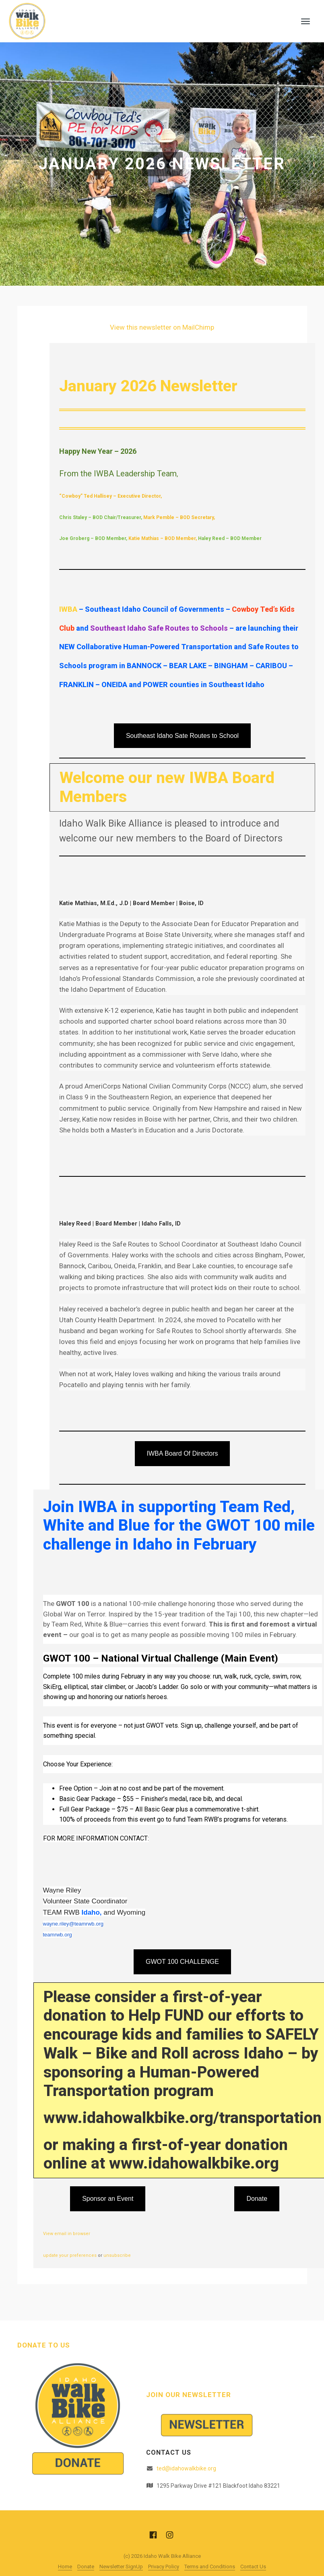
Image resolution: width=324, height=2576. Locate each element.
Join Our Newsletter (188, 2395)
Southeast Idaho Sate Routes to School (182, 735)
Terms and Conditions (209, 2567)
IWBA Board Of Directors (182, 1453)
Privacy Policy (163, 2567)
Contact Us (253, 2567)
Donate (256, 2198)
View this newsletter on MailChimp (162, 327)
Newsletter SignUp (121, 2567)
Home (65, 2567)
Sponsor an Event (107, 2198)
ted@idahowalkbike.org (186, 2468)
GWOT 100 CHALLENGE (182, 1961)
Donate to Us (43, 2345)
